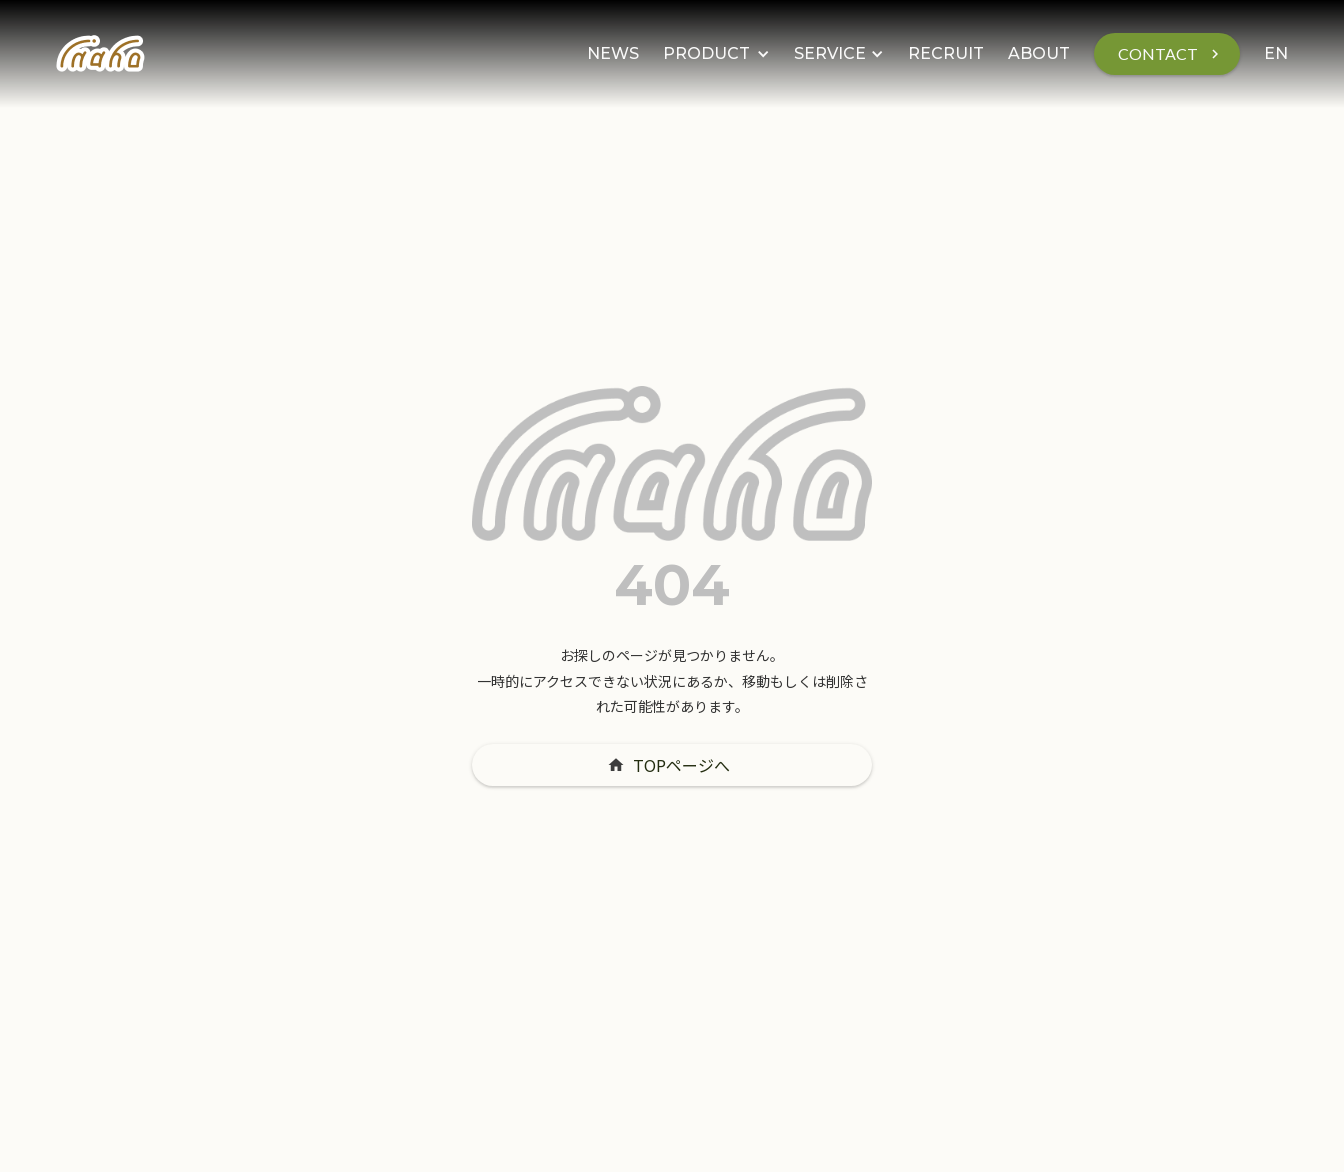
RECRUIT (946, 53)
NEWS (613, 53)
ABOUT (1039, 53)
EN (1276, 53)
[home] (100, 54)
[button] (716, 54)
